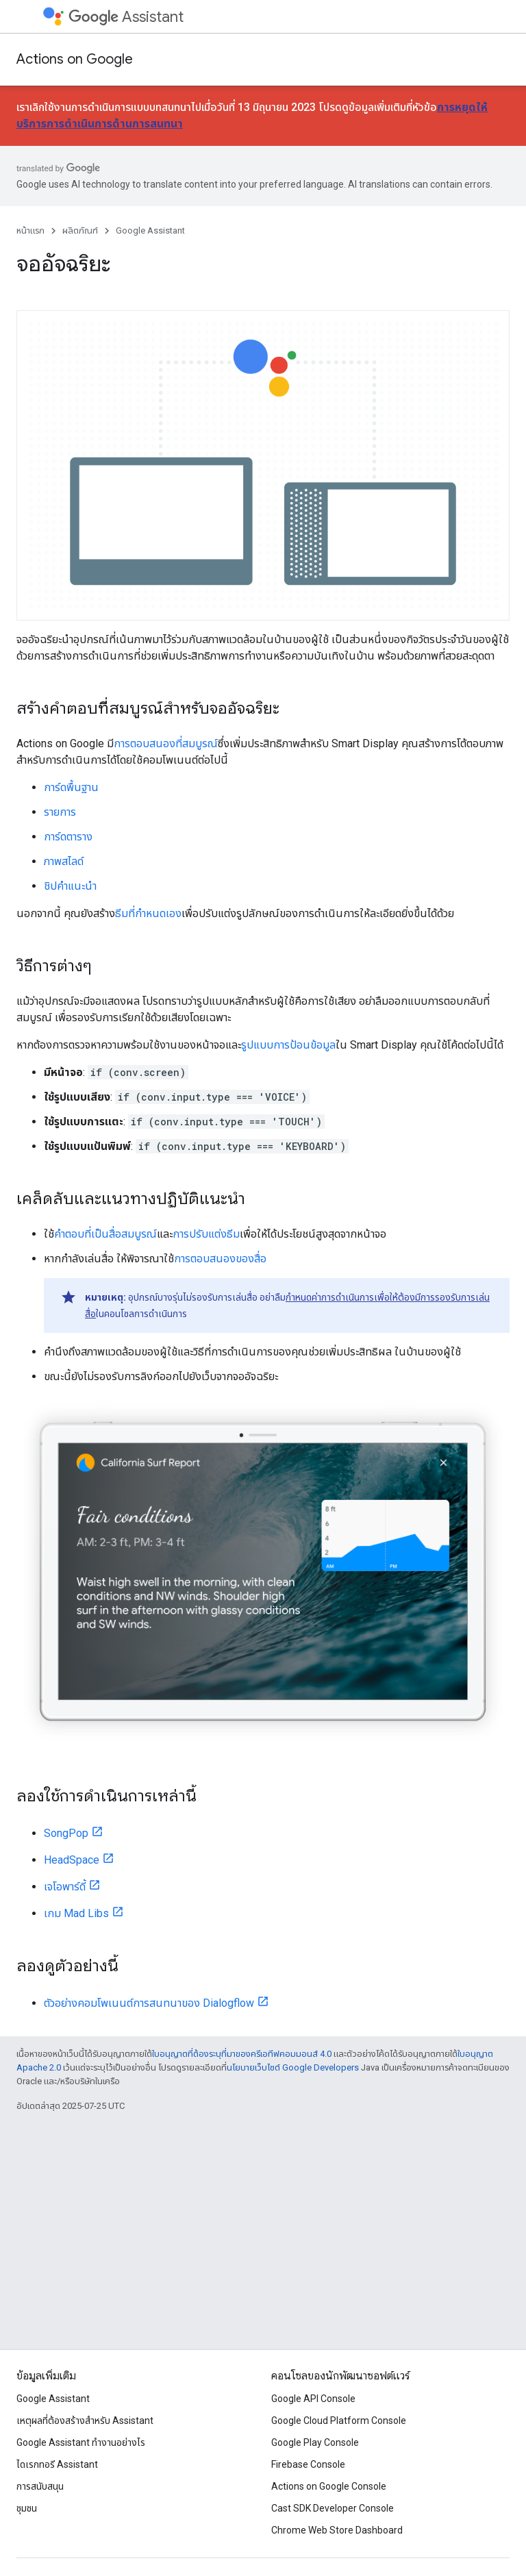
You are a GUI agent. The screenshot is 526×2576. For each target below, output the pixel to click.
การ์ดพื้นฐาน (71, 787)
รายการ (60, 811)
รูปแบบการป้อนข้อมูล (288, 1044)
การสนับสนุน (40, 2486)
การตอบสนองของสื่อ (220, 1258)
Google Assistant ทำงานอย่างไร (80, 2442)
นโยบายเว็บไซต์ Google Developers (293, 2067)
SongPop (66, 1833)
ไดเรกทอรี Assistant (57, 2464)
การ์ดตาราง (68, 836)
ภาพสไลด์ (64, 861)
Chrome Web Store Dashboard (337, 2530)
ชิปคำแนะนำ (70, 885)
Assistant (126, 17)
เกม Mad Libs (76, 1913)
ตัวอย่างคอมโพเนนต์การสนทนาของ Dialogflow (149, 2003)
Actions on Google (74, 59)
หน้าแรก (30, 230)
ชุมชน (26, 2508)
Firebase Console (308, 2464)
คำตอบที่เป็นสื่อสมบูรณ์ (105, 1233)
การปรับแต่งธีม (206, 1233)
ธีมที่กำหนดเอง (148, 913)
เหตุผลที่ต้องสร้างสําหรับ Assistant (84, 2420)
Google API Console (313, 2398)
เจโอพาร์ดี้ (65, 1886)
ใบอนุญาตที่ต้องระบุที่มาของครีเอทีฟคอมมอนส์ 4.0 (241, 2054)
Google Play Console (315, 2442)
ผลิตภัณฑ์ (80, 230)
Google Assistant (150, 230)
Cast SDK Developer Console (332, 2508)
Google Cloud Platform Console (338, 2420)
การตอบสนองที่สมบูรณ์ (166, 743)
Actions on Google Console (328, 2486)
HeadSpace (71, 1859)
